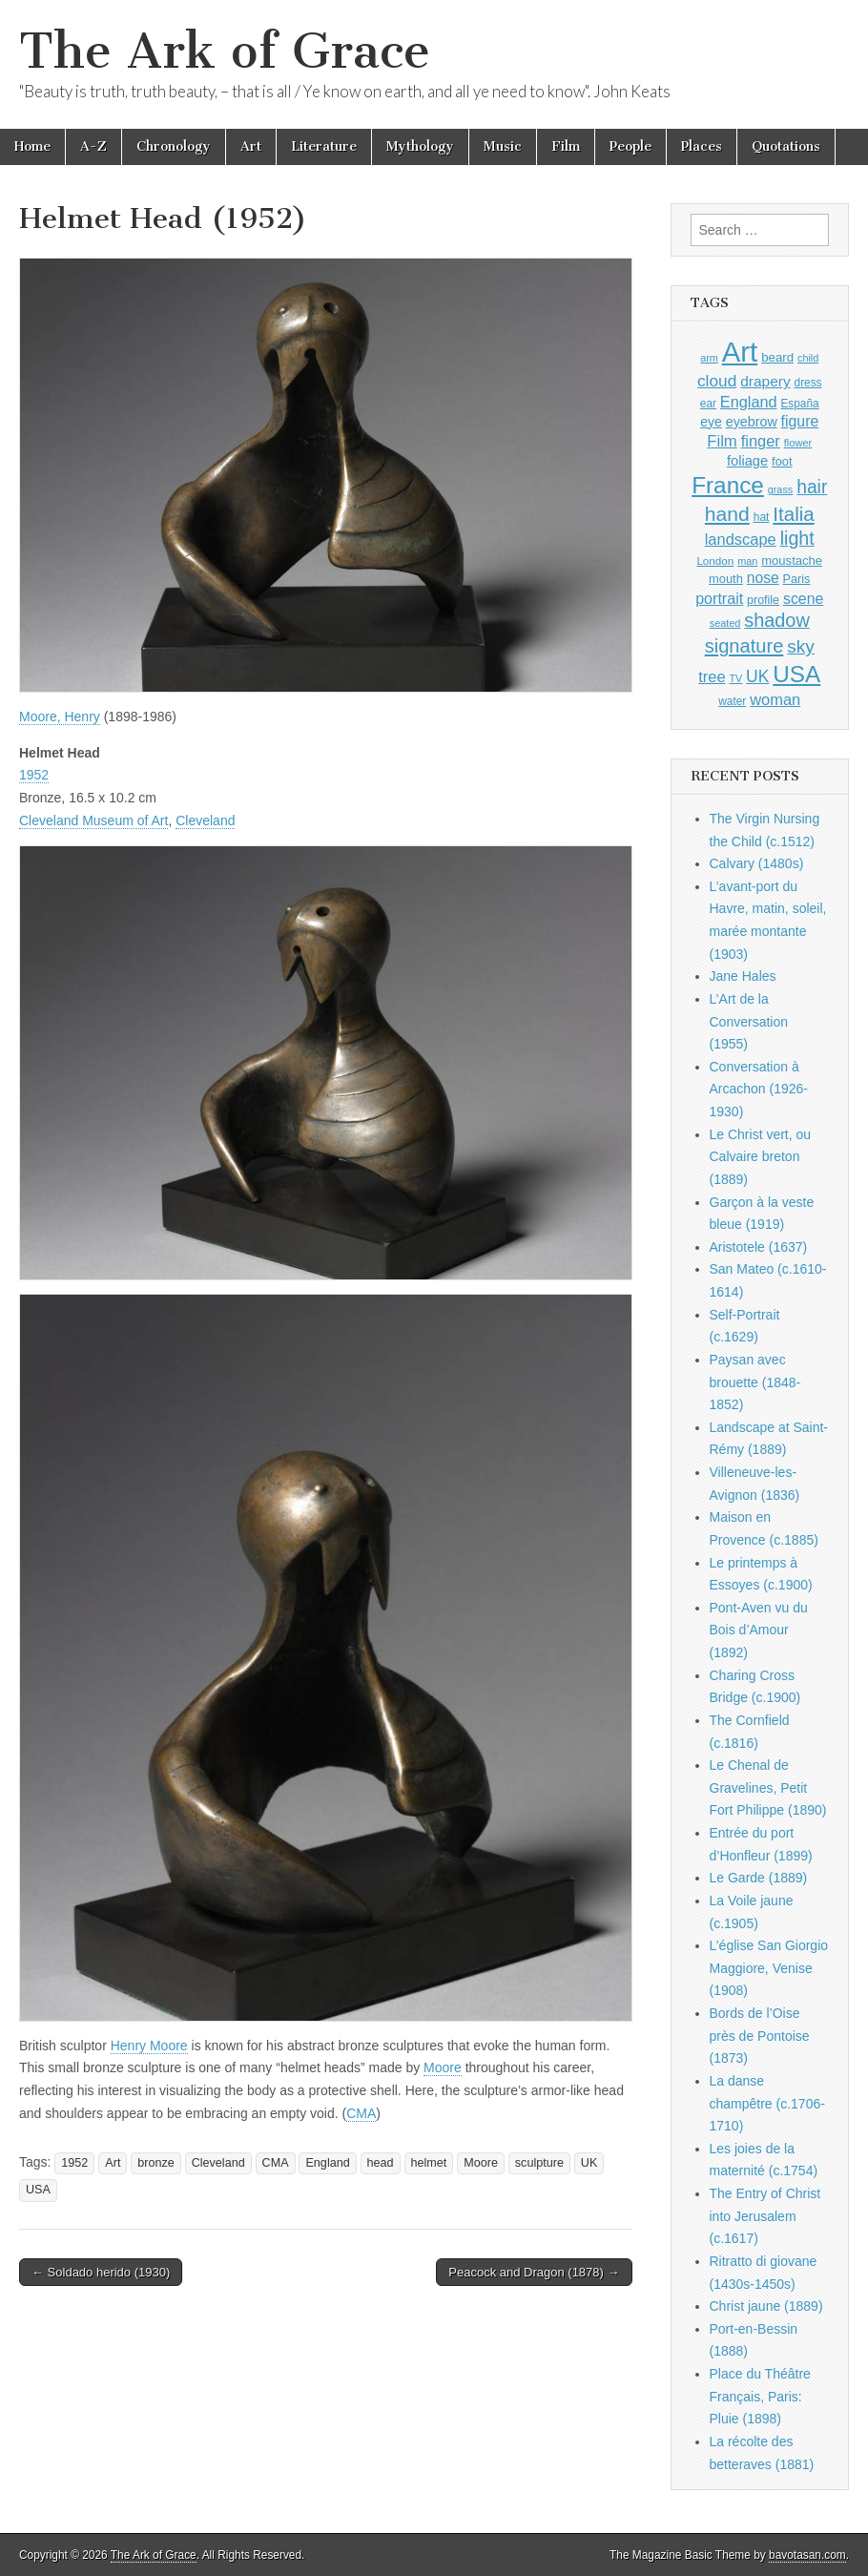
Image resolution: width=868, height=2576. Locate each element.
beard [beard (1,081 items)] (777, 357)
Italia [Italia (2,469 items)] (793, 514)
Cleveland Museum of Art (93, 820)
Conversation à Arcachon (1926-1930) (759, 1089)
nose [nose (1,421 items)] (763, 578)
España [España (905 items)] (799, 403)
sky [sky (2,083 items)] (801, 646)
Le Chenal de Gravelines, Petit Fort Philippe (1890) (768, 1787)
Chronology (173, 146)
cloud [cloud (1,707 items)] (716, 380)
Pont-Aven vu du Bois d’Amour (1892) (759, 1630)
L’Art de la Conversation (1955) (749, 1021)
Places (701, 146)
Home (32, 146)
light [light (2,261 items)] (797, 538)
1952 (34, 774)
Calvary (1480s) (757, 863)
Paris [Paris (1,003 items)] (797, 579)
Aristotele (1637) (759, 1247)
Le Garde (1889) (759, 1877)
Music (503, 146)
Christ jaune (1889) (766, 2306)
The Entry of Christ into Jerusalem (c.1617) (765, 2216)
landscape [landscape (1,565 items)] (740, 539)
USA (38, 2189)
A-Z (93, 146)
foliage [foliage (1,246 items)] (747, 460)
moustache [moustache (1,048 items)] (791, 560)
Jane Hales (743, 976)
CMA (361, 2113)
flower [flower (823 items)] (798, 442)
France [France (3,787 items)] (728, 485)
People (630, 146)
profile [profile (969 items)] (763, 600)
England (327, 2163)
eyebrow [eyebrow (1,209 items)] (751, 421)
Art (250, 146)
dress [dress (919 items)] (808, 382)
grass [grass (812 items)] (781, 489)
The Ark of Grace (224, 51)
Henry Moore (149, 2045)
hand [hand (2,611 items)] (727, 514)
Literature (324, 146)
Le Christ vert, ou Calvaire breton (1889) (761, 1157)
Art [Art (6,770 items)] (739, 351)
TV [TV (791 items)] (736, 678)
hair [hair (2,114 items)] (811, 487)
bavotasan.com (807, 2555)
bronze (156, 2163)
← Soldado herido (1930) (100, 2272)
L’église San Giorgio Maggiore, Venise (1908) (769, 1968)
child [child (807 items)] (807, 358)
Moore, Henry (59, 716)
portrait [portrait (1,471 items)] (719, 598)
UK (589, 2163)
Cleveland (205, 820)
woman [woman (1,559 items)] (775, 699)
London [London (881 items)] (715, 560)
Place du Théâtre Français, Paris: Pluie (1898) (760, 2396)
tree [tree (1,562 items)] (711, 676)
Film (565, 146)
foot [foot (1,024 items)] (782, 461)
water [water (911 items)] (732, 701)
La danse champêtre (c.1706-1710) (767, 2103)
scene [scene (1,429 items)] (803, 599)
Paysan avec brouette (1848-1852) (755, 1382)
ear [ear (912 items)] (708, 403)
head (380, 2163)
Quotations (786, 146)
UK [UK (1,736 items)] (757, 676)
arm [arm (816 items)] (709, 358)
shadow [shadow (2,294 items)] (777, 620)
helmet (429, 2163)
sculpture (539, 2163)
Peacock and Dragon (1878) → (533, 2272)
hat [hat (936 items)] (762, 517)
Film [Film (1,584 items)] (721, 441)
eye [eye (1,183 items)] (711, 421)
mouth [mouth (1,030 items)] (726, 578)
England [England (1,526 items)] (748, 401)
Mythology (420, 146)
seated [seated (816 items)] (725, 623)
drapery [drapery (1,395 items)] (765, 381)
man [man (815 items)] (747, 561)
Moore (443, 2067)
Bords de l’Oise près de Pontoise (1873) (760, 2035)
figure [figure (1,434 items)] (800, 421)
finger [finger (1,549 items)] (760, 440)
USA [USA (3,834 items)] (796, 674)
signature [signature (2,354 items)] (744, 645)
